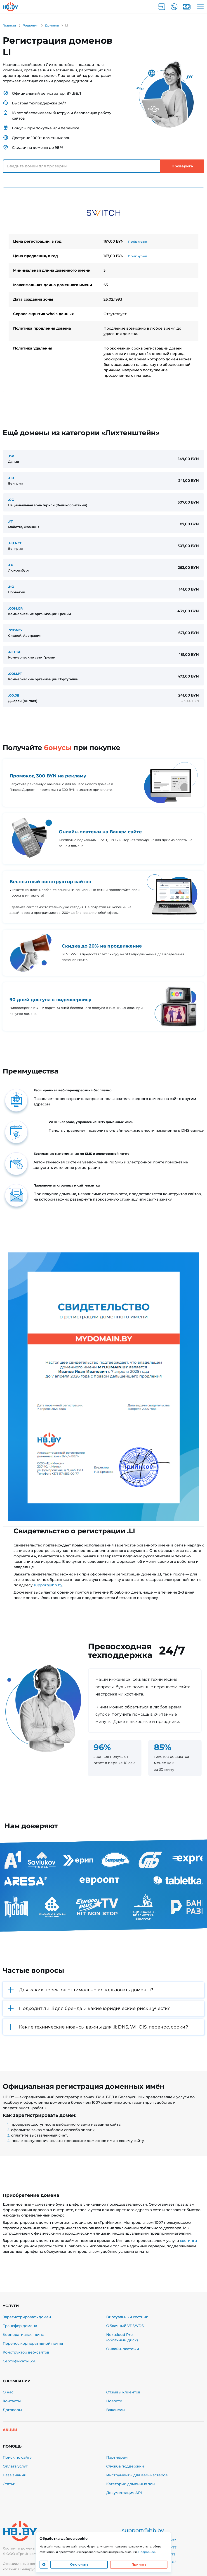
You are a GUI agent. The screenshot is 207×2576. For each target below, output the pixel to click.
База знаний (14, 2475)
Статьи (9, 2484)
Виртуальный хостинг (127, 2317)
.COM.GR (15, 608)
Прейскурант (137, 241)
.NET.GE (14, 652)
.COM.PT (15, 674)
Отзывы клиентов (123, 2392)
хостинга (188, 2240)
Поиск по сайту (17, 2457)
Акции (10, 2430)
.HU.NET (14, 543)
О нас (8, 2392)
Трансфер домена (20, 2326)
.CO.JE (13, 695)
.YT (10, 521)
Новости (114, 2401)
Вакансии (115, 2410)
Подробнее (146, 2552)
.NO (11, 587)
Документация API (124, 2493)
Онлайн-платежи (122, 2349)
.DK (11, 456)
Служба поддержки (125, 2466)
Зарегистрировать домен (27, 2317)
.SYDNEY (15, 630)
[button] (103, 1990)
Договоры (12, 2410)
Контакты (12, 2401)
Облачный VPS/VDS (125, 2326)
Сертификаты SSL (19, 2361)
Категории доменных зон (130, 2484)
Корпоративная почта (23, 2334)
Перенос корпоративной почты (33, 2343)
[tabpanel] (103, 290)
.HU (11, 478)
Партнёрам (117, 2457)
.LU (10, 565)
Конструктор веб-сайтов (26, 2352)
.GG (11, 500)
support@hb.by (47, 1585)
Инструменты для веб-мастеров (137, 2475)
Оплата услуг (15, 2466)
